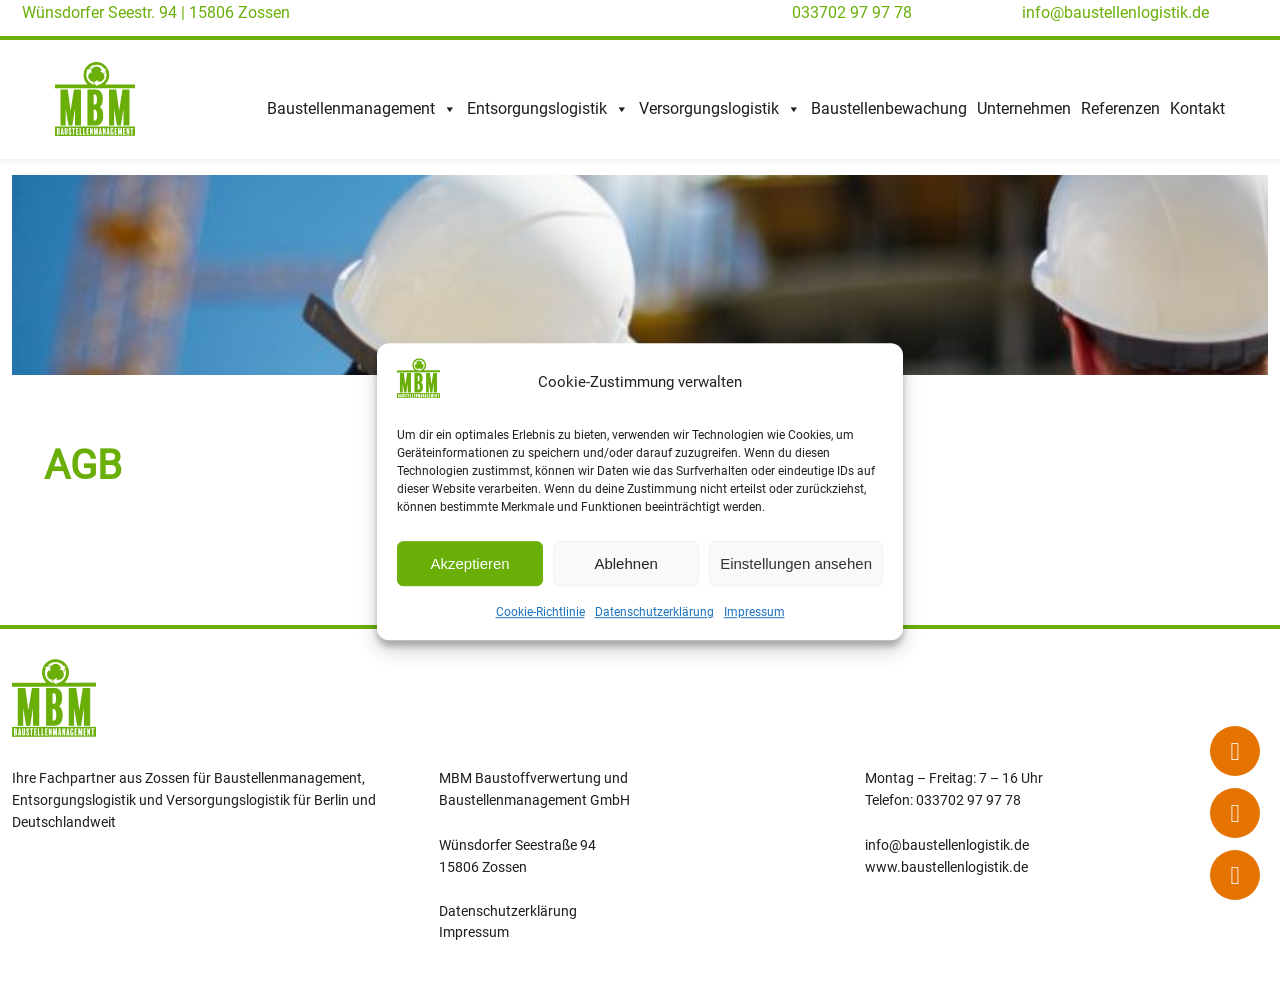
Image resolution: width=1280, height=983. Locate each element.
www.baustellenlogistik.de (946, 867)
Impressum (754, 613)
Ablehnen (625, 563)
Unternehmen (1024, 108)
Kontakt (1197, 108)
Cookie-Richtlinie (540, 613)
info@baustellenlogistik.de (1115, 12)
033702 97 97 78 (852, 12)
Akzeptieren (469, 563)
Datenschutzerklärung (654, 613)
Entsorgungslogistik (548, 109)
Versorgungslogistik (720, 109)
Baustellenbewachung (889, 108)
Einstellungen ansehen (796, 563)
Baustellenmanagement (362, 109)
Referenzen (1120, 108)
